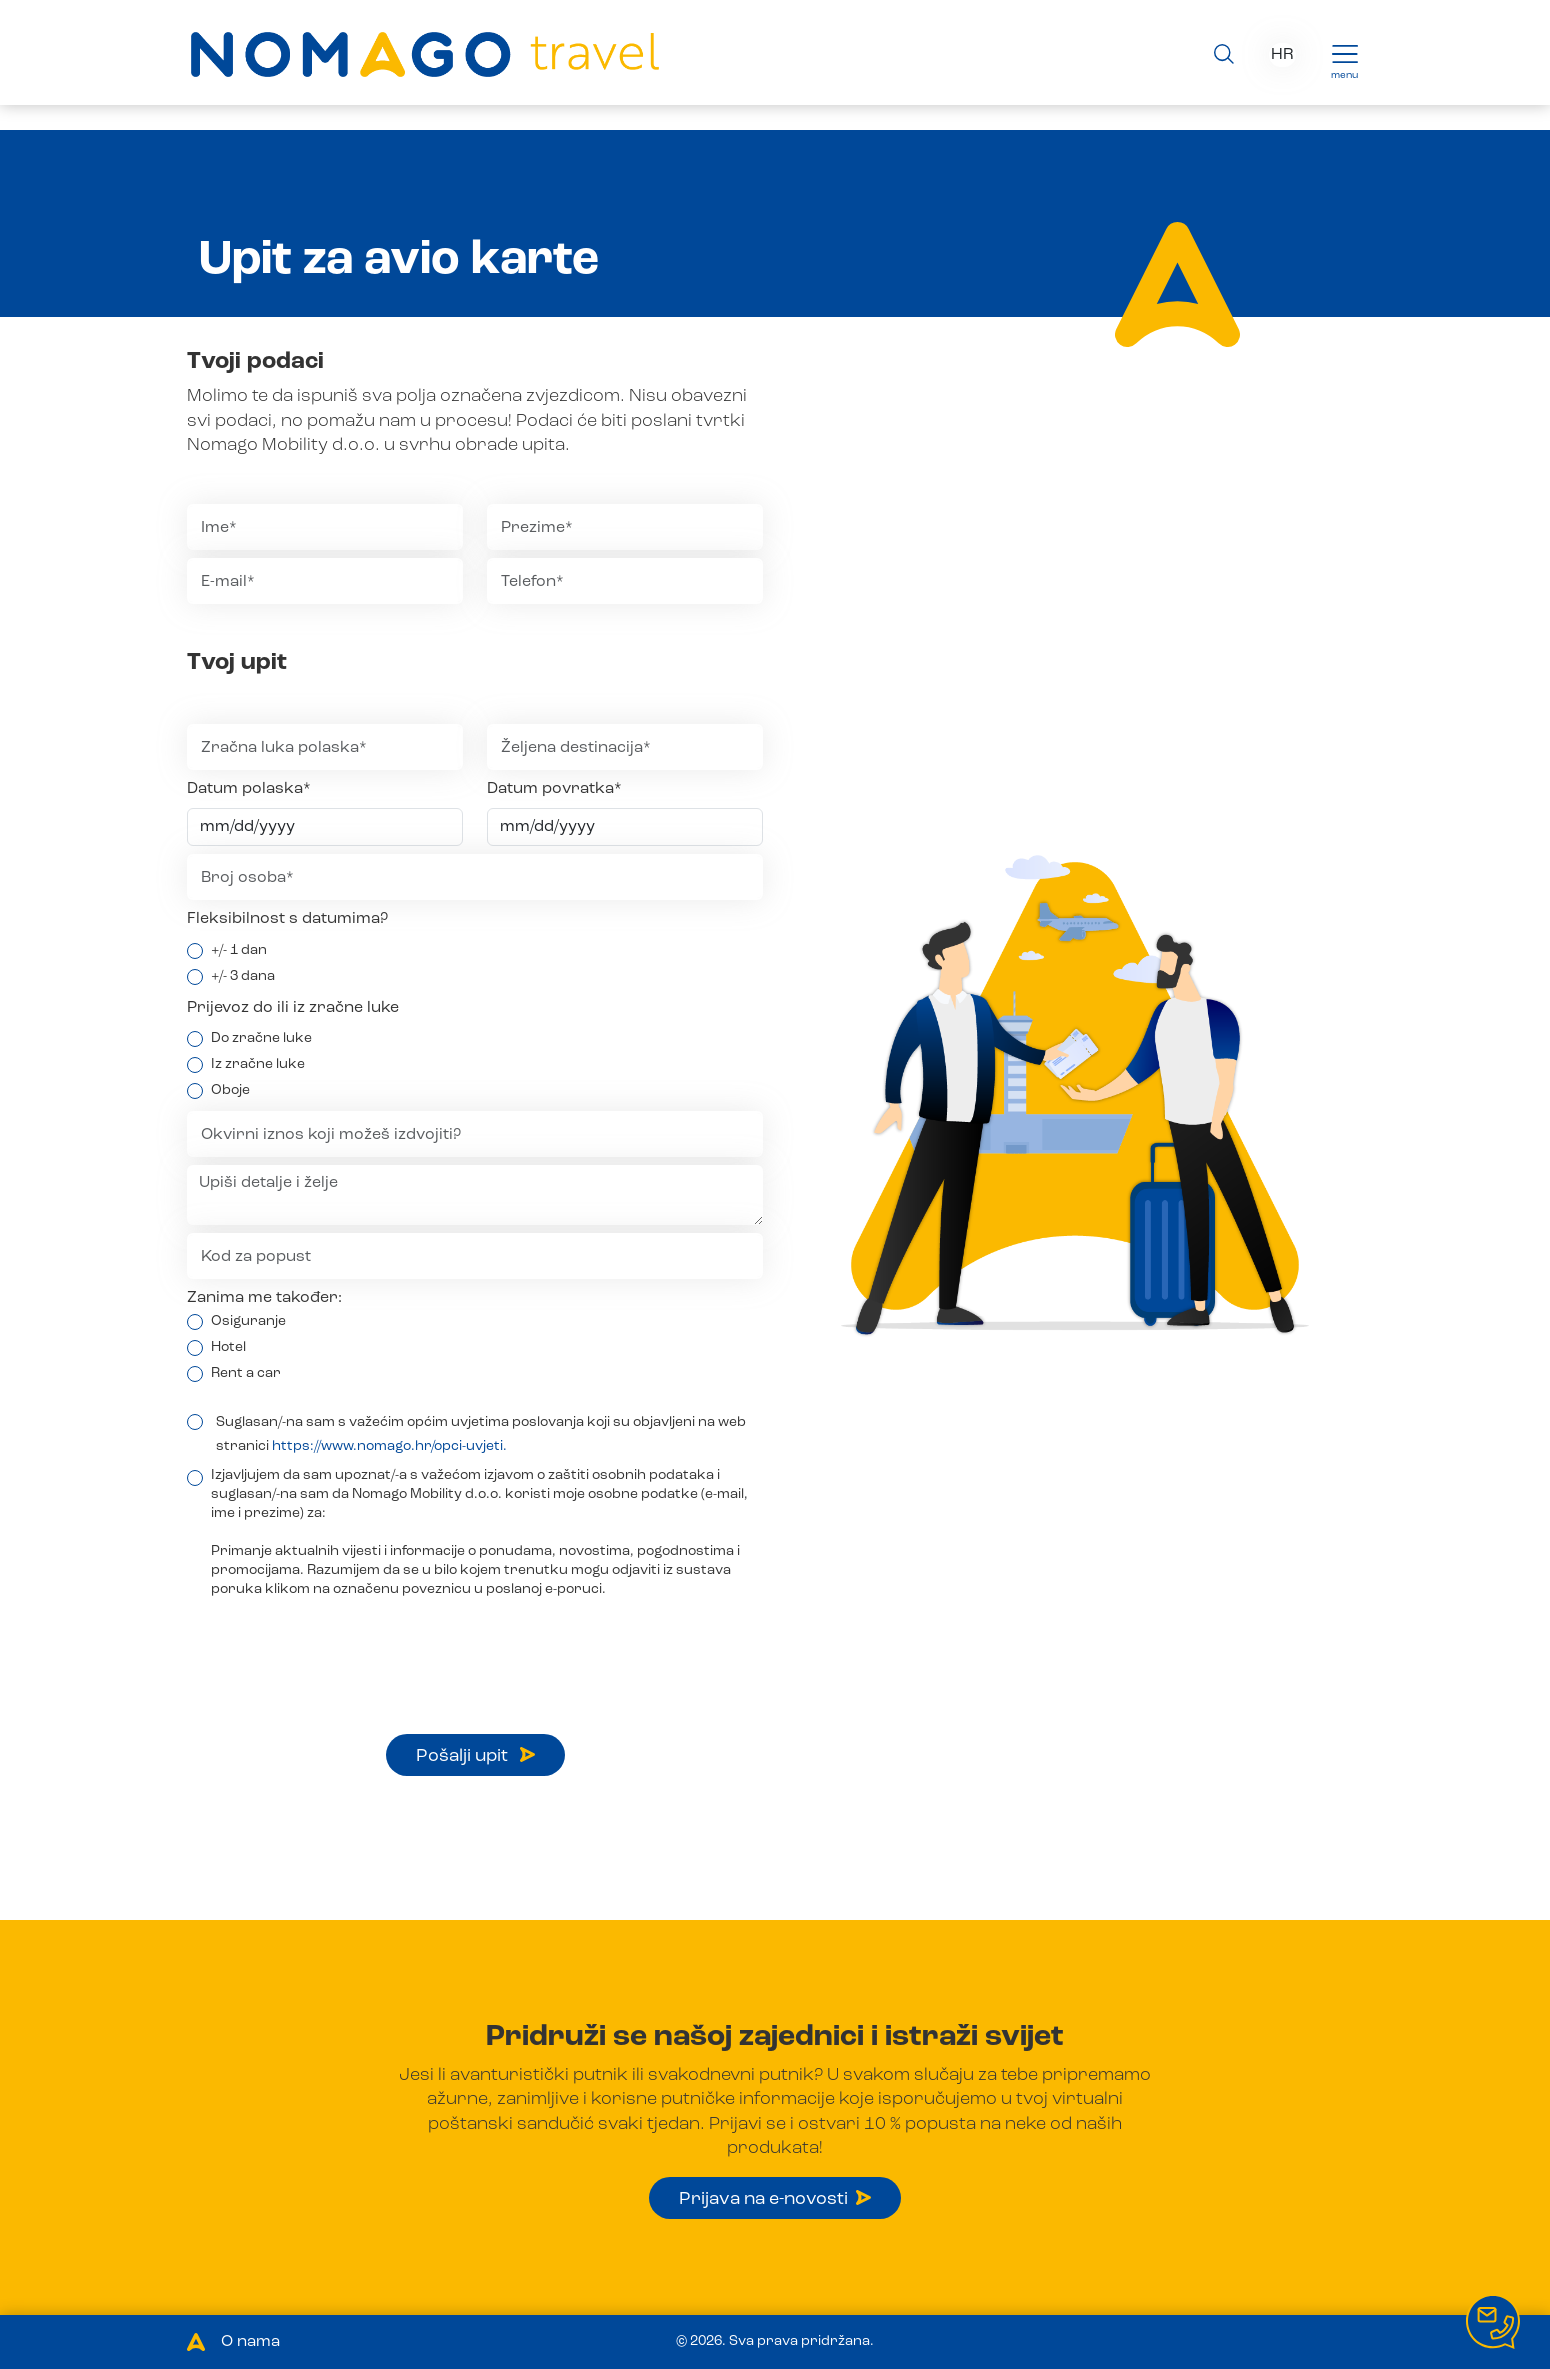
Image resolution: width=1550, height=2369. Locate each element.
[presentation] (339, 1647)
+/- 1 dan (239, 950)
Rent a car (246, 1373)
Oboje (230, 1090)
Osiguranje (248, 1321)
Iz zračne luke (258, 1064)
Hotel (228, 1347)
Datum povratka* (554, 789)
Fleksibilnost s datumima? (287, 919)
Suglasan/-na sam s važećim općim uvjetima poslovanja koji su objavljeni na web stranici (481, 1434)
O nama (250, 2342)
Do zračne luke (261, 1038)
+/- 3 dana (243, 976)
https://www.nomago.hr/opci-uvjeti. (389, 1446)
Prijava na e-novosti (775, 2199)
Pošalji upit (475, 1756)
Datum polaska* (249, 789)
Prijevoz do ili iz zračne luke (293, 1008)
